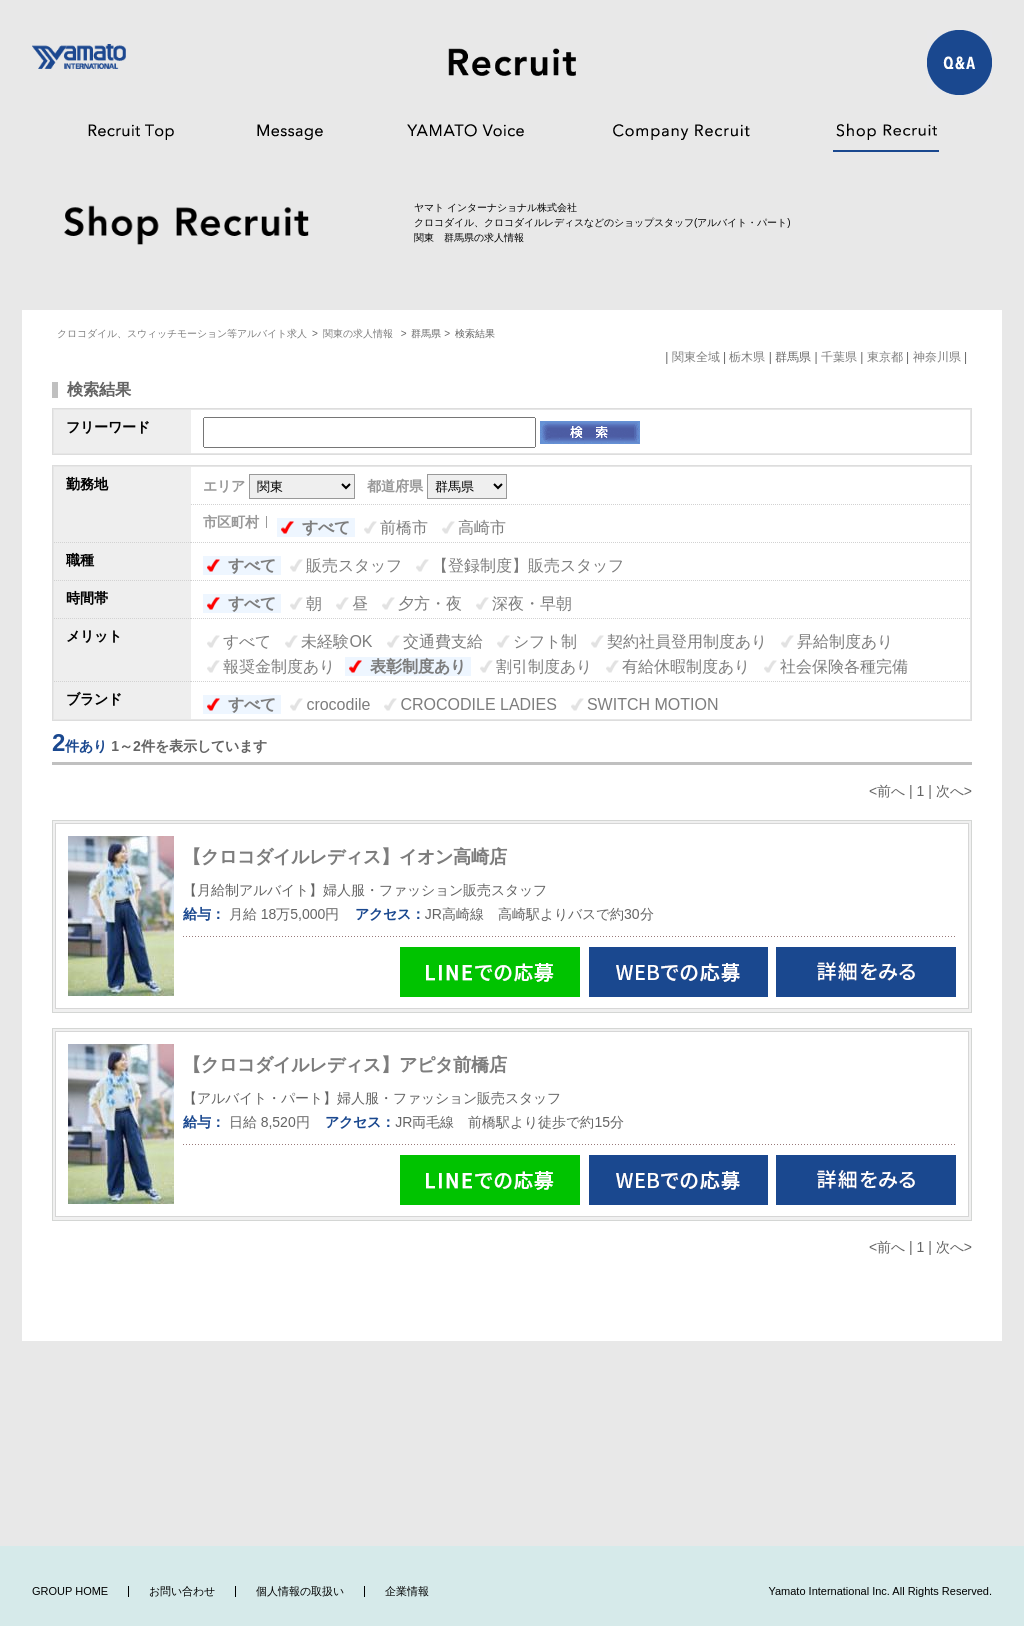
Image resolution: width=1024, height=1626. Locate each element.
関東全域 (696, 357)
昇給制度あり (845, 641)
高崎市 (482, 527)
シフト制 (545, 641)
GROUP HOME (70, 1591)
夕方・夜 (430, 603)
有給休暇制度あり (686, 666)
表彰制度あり (418, 666)
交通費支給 (443, 641)
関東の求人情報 (359, 333)
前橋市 (404, 527)
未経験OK (336, 641)
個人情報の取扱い (300, 1591)
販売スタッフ (354, 565)
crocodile (338, 704)
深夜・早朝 (532, 603)
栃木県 (747, 357)
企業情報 (407, 1591)
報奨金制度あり (279, 666)
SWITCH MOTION (653, 704)
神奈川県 (937, 357)
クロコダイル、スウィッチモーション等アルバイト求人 (182, 333)
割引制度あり (544, 666)
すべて (326, 527)
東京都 (885, 357)
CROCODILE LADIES (478, 704)
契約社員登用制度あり (687, 641)
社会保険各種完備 (844, 666)
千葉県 (839, 357)
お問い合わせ (182, 1591)
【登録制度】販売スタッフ (528, 565)
